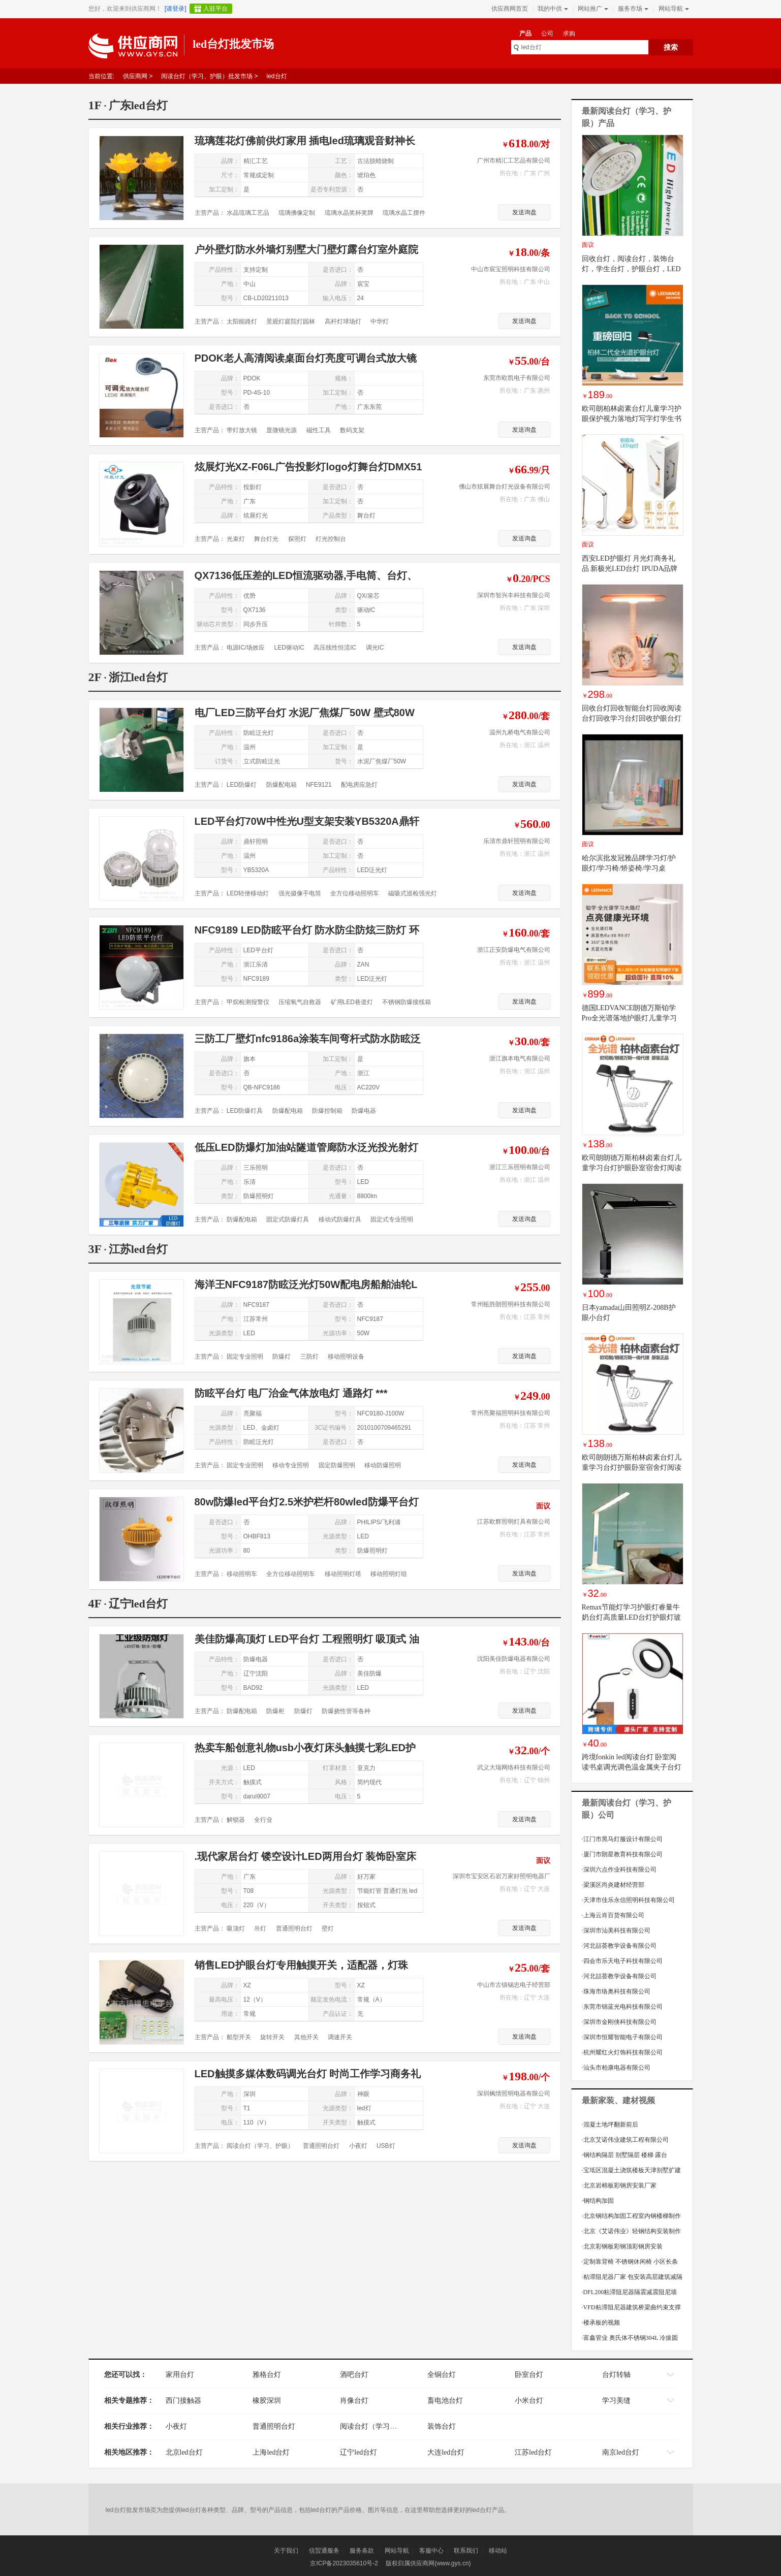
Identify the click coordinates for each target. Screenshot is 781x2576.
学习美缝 (616, 2400)
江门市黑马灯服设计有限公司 (622, 1839)
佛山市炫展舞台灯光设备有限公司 (504, 486)
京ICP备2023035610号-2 (344, 2563)
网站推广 (592, 8)
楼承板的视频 (601, 2322)
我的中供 (552, 8)
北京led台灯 (184, 2452)
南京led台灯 (620, 2452)
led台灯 (277, 76)
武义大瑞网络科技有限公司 (513, 1767)
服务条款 (362, 2550)
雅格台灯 (267, 2374)
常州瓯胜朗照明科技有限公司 (510, 1304)
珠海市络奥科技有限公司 (616, 1991)
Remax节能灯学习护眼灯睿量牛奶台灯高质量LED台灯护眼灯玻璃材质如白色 (631, 1617)
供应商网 (135, 76)
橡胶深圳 (267, 2400)
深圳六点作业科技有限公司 (619, 1869)
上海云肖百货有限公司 (613, 1915)
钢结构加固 (598, 2200)
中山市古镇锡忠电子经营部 (513, 1984)
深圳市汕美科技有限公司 (616, 1930)
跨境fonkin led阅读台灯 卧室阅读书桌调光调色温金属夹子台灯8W (631, 1767)
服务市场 (632, 8)
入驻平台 (215, 8)
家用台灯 (180, 2374)
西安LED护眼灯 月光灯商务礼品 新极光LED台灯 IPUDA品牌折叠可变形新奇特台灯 (630, 569)
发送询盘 (524, 212)
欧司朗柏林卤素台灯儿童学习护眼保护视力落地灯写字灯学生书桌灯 (631, 419)
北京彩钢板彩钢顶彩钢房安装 (622, 2246)
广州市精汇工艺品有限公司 (513, 160)
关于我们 (286, 2550)
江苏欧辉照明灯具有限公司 (513, 1521)
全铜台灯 (441, 2374)
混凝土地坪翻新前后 (610, 2124)
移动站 (498, 2550)
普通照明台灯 (274, 2426)
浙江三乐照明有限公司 (519, 1167)
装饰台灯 (441, 2426)
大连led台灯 (445, 2452)
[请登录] (175, 8)
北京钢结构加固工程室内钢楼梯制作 (631, 2215)
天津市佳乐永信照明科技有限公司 (628, 1900)
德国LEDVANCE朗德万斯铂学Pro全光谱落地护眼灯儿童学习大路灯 (629, 1018)
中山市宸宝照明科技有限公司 (510, 269)
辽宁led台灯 (358, 2452)
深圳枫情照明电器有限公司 (513, 2093)
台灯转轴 (616, 2374)
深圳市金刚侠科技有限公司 (619, 2021)
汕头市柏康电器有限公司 (616, 2067)
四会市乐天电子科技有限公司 (622, 1961)
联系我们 (466, 2550)
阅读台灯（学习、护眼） (379, 2426)
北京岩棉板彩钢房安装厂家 (619, 2185)
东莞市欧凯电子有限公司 (516, 377)
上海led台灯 (271, 2452)
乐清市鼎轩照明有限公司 (516, 841)
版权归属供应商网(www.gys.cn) (428, 2563)
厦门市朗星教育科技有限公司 (622, 1854)
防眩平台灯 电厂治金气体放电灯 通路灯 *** (291, 1393)
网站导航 (673, 8)
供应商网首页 (509, 8)
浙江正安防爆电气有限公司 (513, 949)
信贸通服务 (324, 2550)
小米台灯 (529, 2400)
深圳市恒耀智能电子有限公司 (622, 2037)
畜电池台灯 (445, 2400)
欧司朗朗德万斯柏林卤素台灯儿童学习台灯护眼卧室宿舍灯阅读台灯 (631, 1168)
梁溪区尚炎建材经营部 (613, 1884)
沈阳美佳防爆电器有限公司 (513, 1658)
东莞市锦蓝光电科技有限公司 (622, 2006)
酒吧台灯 (354, 2374)
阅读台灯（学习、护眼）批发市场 (207, 76)
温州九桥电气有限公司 (519, 732)
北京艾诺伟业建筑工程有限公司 (625, 2139)
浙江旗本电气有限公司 (519, 1058)
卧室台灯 (529, 2374)
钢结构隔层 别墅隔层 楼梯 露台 (624, 2155)
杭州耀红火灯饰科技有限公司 (622, 2052)
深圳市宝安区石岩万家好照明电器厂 (501, 1876)
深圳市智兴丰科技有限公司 (513, 595)
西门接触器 (183, 2400)
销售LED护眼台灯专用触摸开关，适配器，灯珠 (301, 1965)
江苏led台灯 (533, 2452)
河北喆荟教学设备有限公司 (619, 1945)
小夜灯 (176, 2426)
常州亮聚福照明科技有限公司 (510, 1412)
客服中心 (431, 2550)
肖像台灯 (354, 2400)
